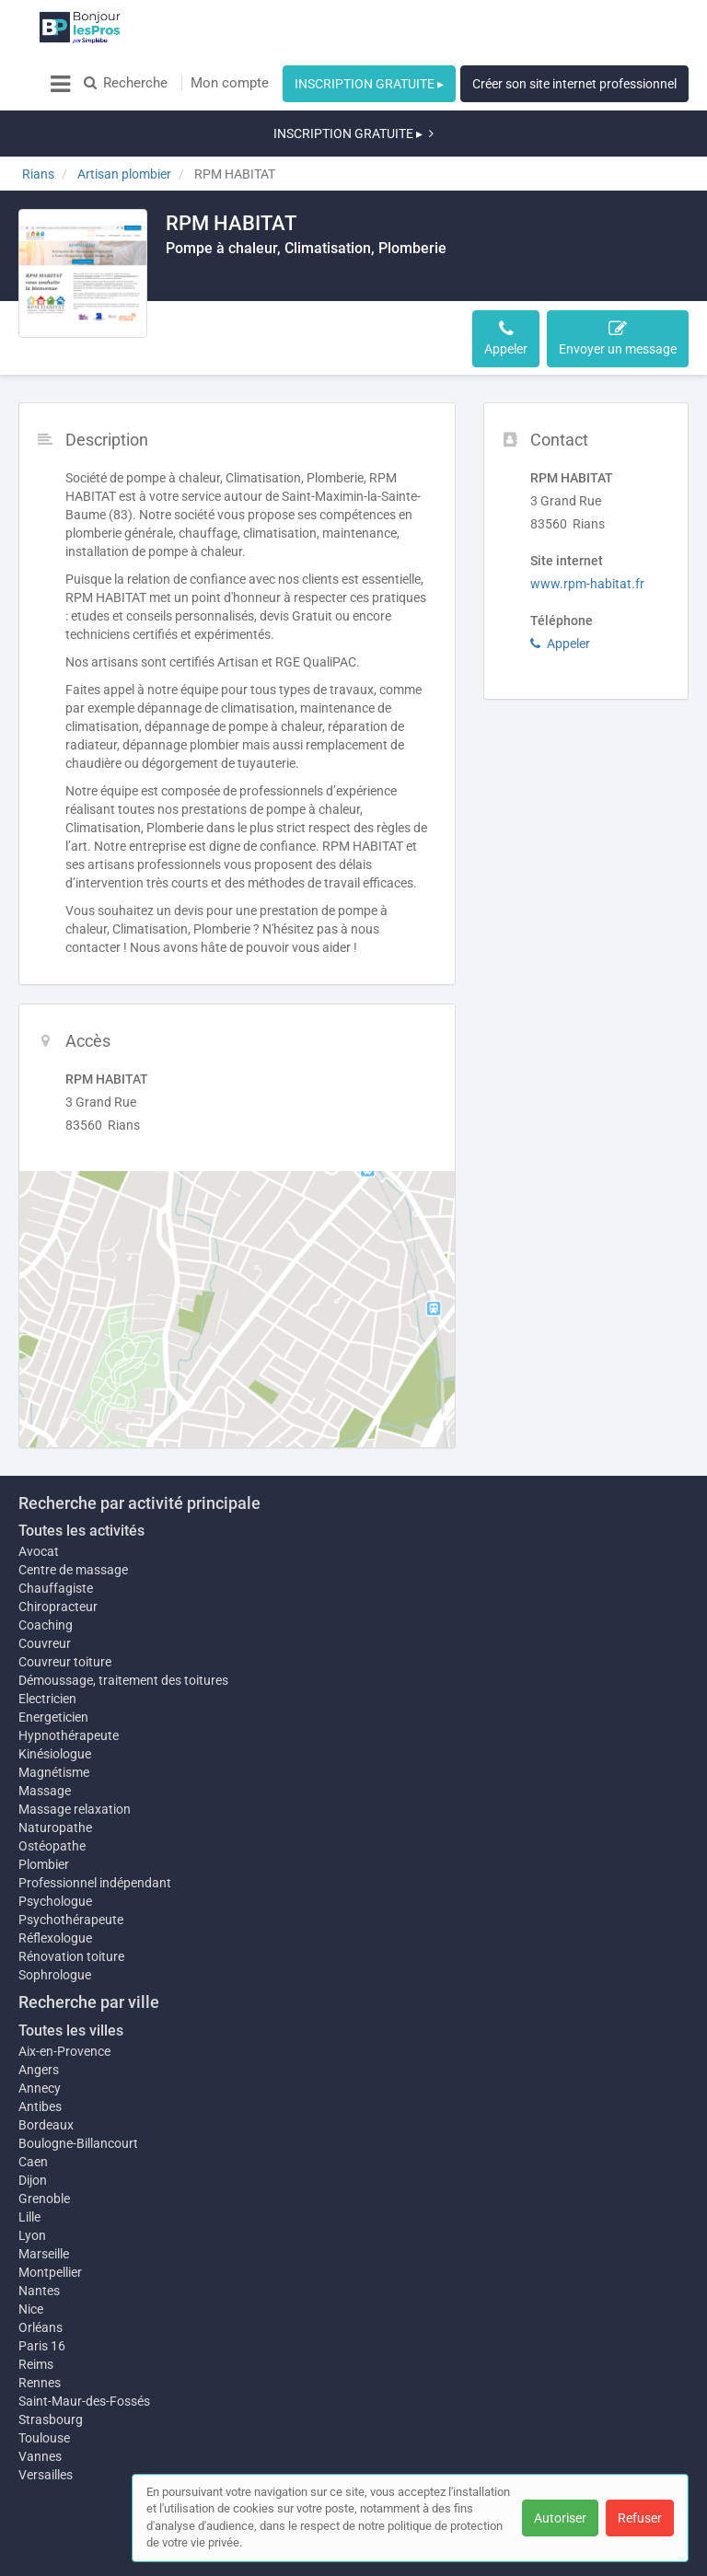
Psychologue (55, 1846)
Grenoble (44, 2143)
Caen (33, 2106)
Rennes (39, 2336)
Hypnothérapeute (68, 1671)
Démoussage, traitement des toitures (123, 1615)
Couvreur (44, 1579)
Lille (29, 2161)
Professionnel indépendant (94, 1827)
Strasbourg (50, 2373)
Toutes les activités (81, 1466)
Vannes (40, 2410)
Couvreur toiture (64, 1597)
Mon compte (230, 83)
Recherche (126, 83)
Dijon (32, 2125)
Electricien (47, 1634)
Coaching (45, 1560)
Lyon (32, 2180)
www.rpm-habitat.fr (587, 519)
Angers (38, 2014)
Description (210, 282)
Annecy (39, 2032)
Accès (283, 282)
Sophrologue (54, 1919)
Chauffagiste (55, 1523)
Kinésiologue (54, 1689)
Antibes (40, 2051)
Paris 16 (41, 2299)
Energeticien (53, 1652)
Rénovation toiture (71, 1901)
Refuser (640, 2518)
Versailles (45, 2428)
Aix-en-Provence (64, 1996)
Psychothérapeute (70, 1864)
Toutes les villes (70, 1975)
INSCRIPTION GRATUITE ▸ (369, 83)
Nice (30, 2263)
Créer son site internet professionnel (574, 83)
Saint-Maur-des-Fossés (84, 2355)
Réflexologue (55, 1882)
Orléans (40, 2281)
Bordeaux (46, 2069)
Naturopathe (55, 1772)
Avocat (38, 1486)
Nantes (39, 2244)
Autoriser (560, 2518)
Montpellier (50, 2226)
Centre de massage (73, 1505)
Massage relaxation (74, 1753)
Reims (35, 2318)
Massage (44, 1735)
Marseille (43, 2198)
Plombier (43, 1809)
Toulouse (44, 2392)
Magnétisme (53, 1717)
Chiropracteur (58, 1542)
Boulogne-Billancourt (78, 2088)
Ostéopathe (52, 1790)
